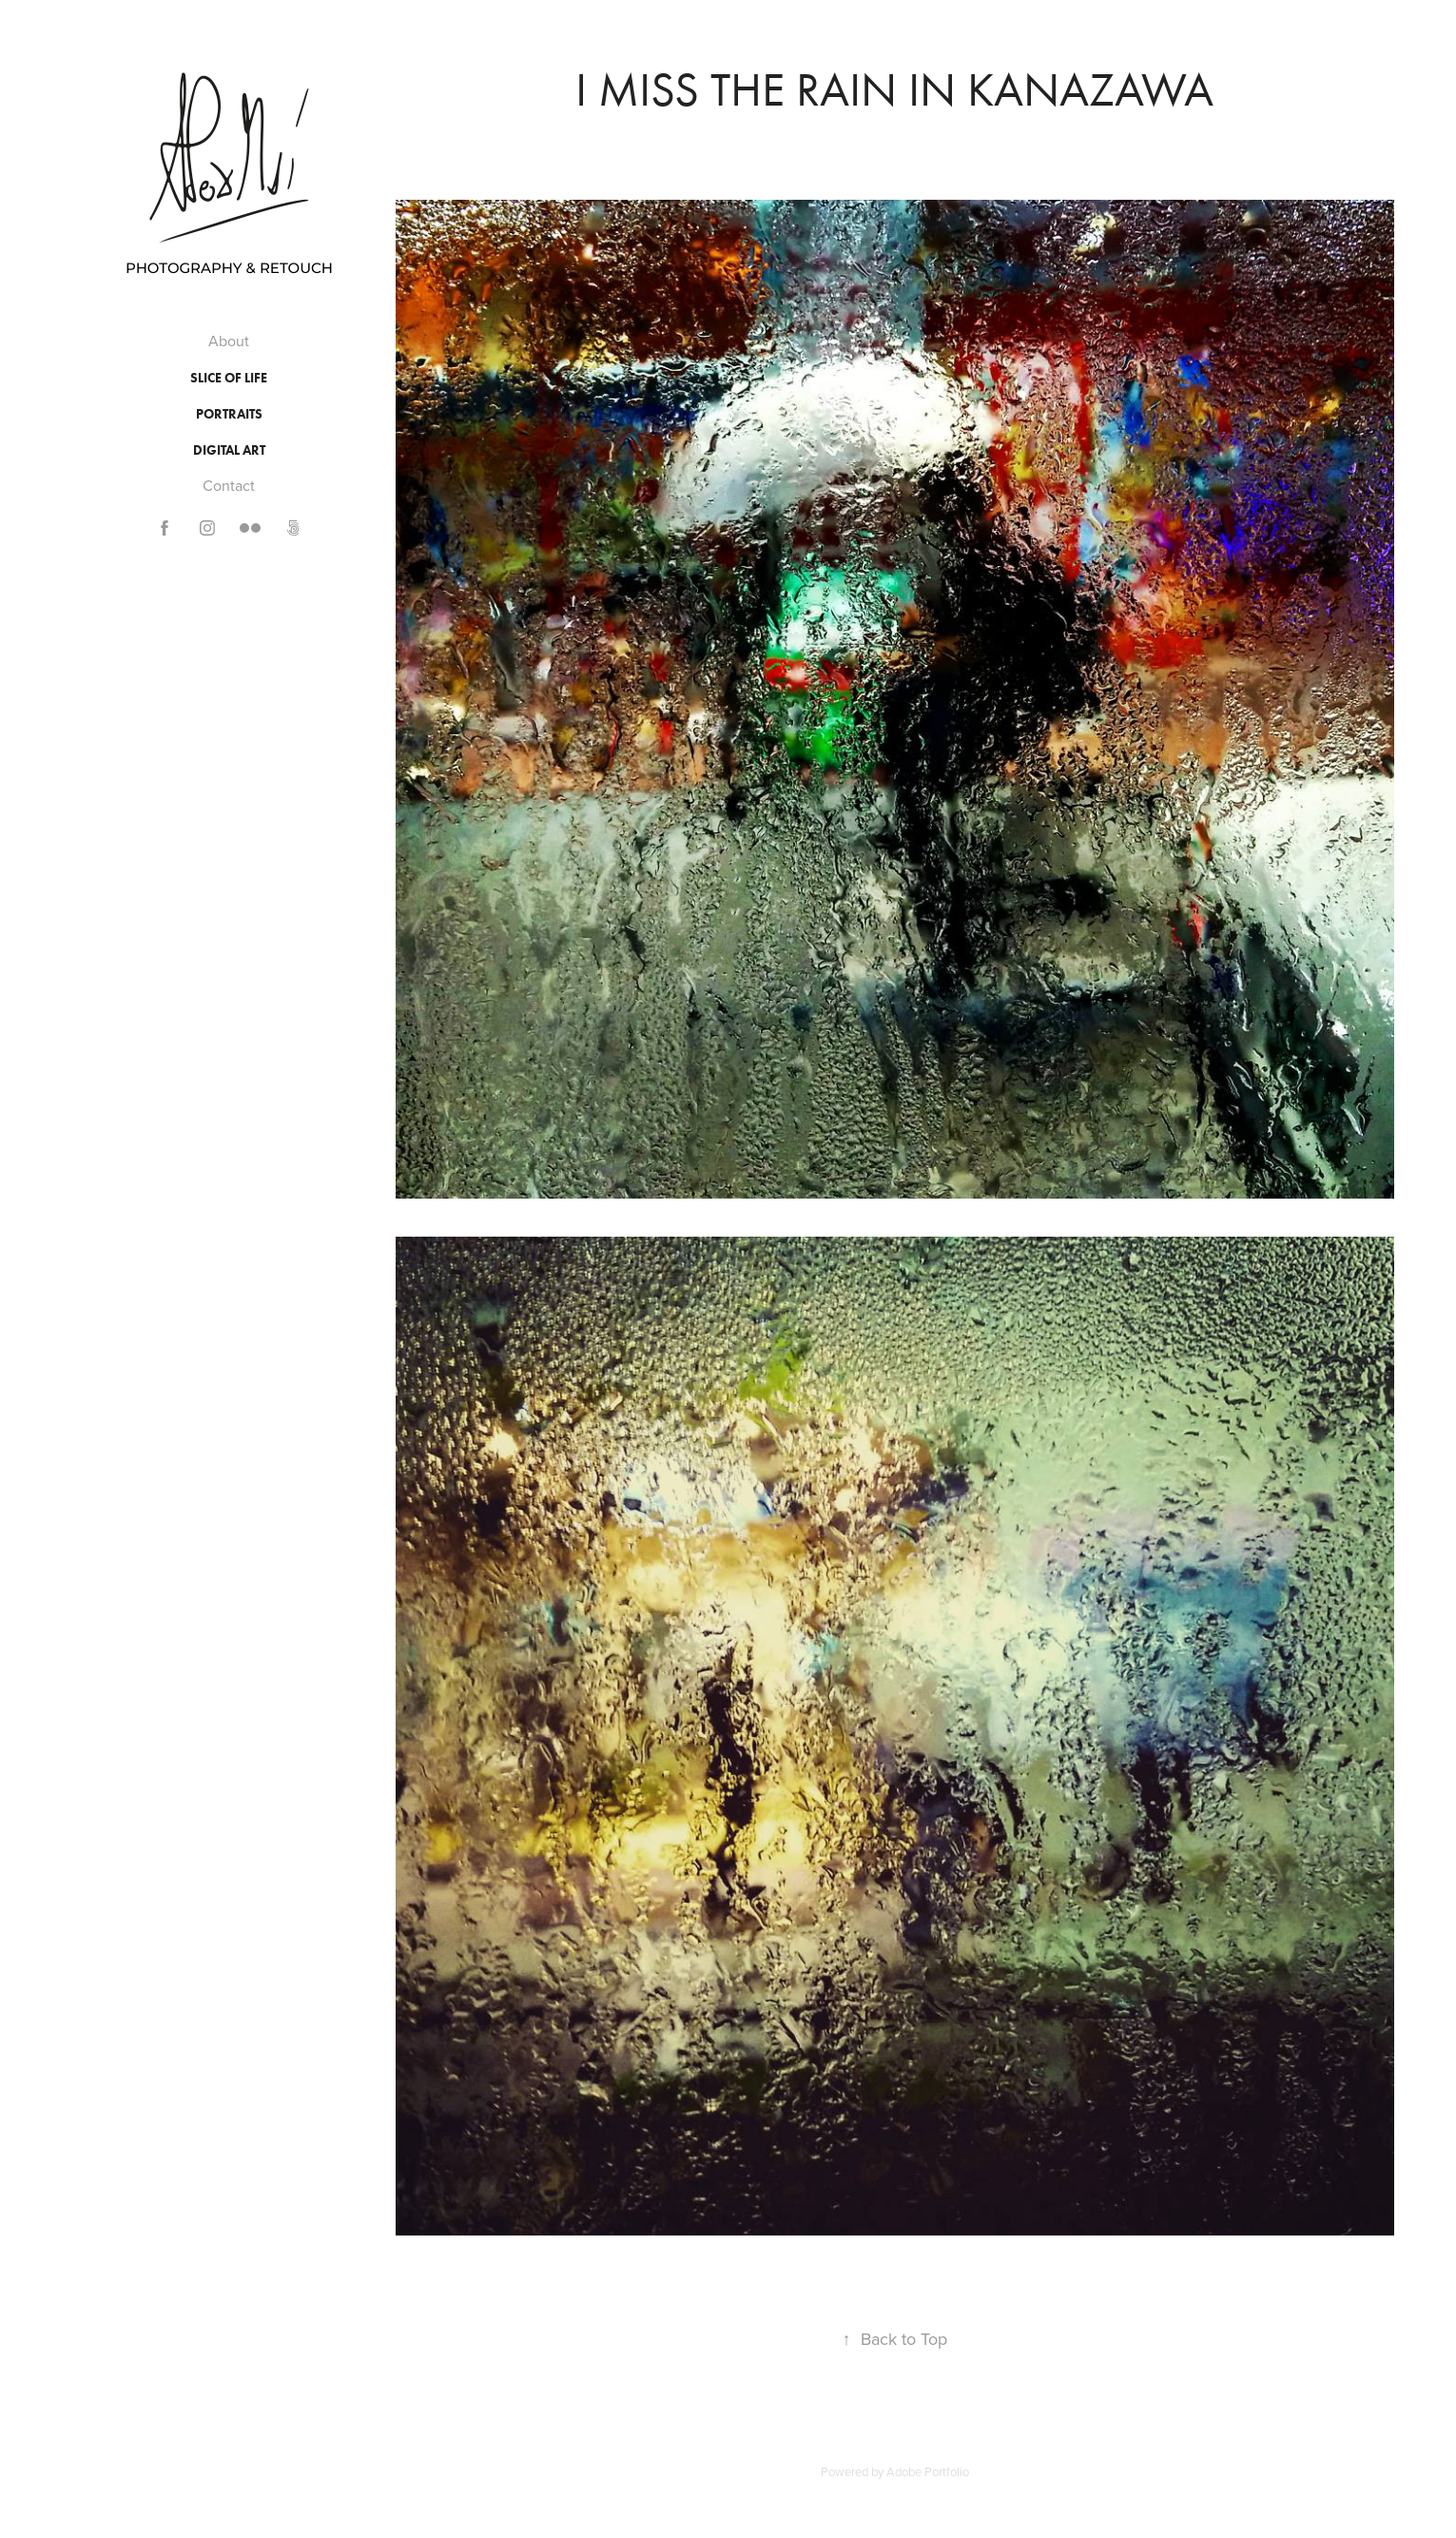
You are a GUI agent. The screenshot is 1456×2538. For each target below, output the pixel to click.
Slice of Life (228, 378)
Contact (229, 485)
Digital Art (229, 450)
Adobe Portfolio (927, 2471)
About (228, 340)
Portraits (229, 414)
